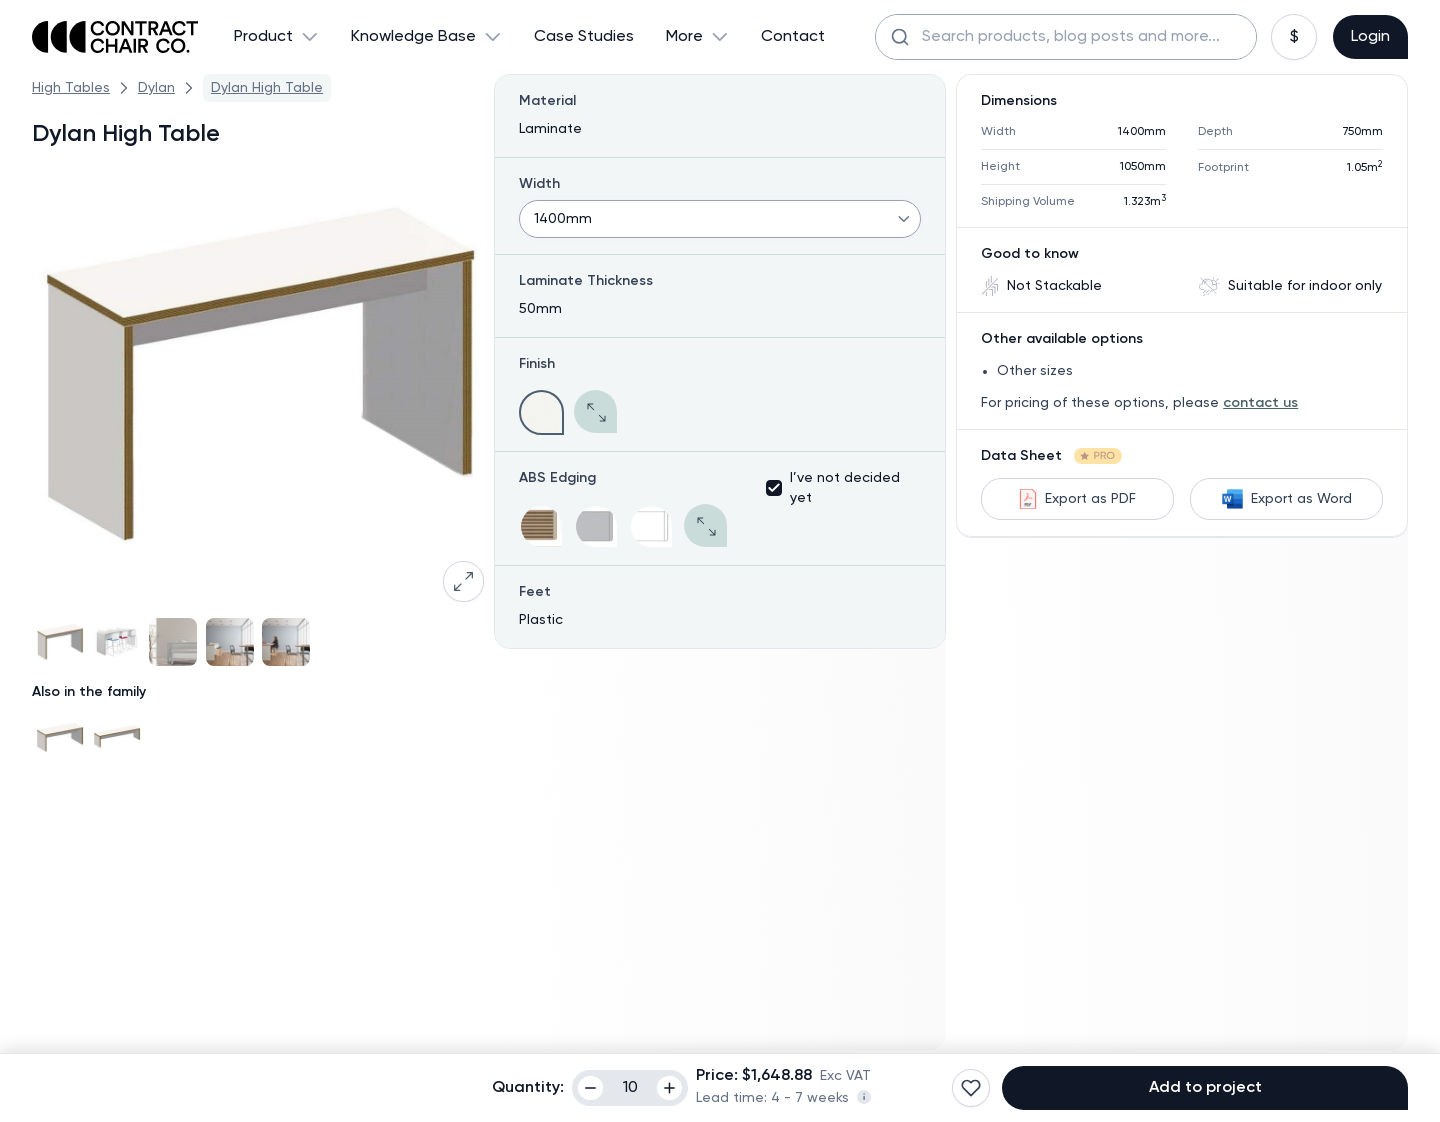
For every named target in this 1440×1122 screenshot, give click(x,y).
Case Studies (584, 37)
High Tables (71, 88)
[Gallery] (258, 642)
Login (1370, 37)
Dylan (156, 88)
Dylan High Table (267, 88)
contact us (1260, 403)
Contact (793, 37)
